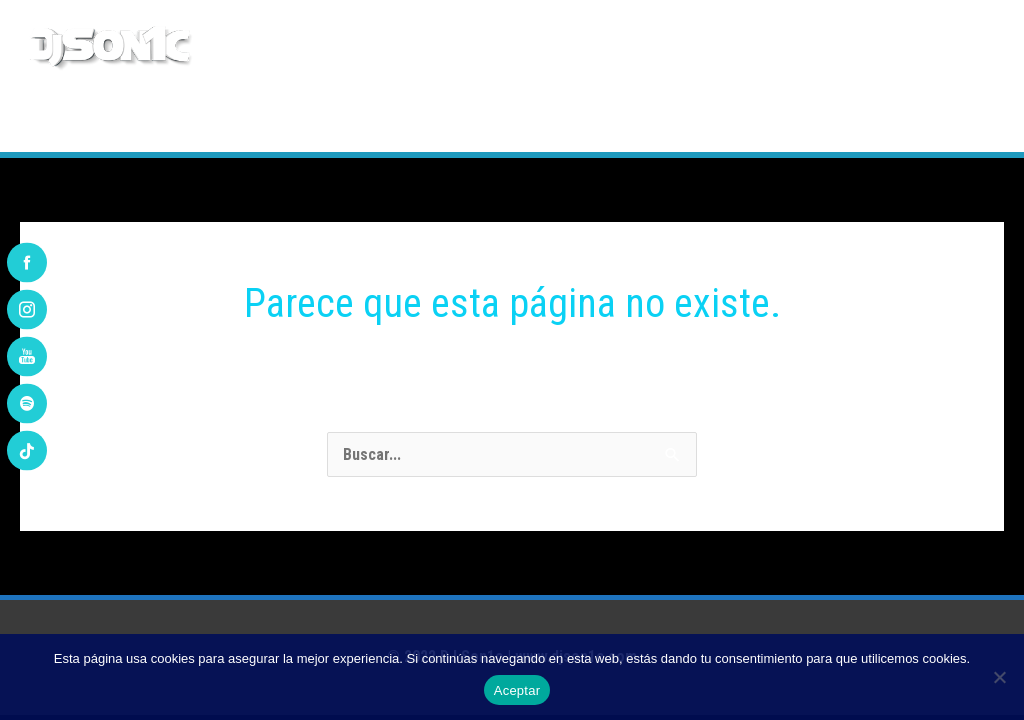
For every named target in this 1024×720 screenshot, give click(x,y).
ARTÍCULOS (679, 119)
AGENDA (579, 119)
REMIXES (392, 119)
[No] (999, 677)
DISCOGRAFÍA (284, 119)
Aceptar (517, 690)
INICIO (79, 119)
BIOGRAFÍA (169, 119)
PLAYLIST (486, 119)
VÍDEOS (852, 119)
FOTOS (773, 119)
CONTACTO (948, 119)
